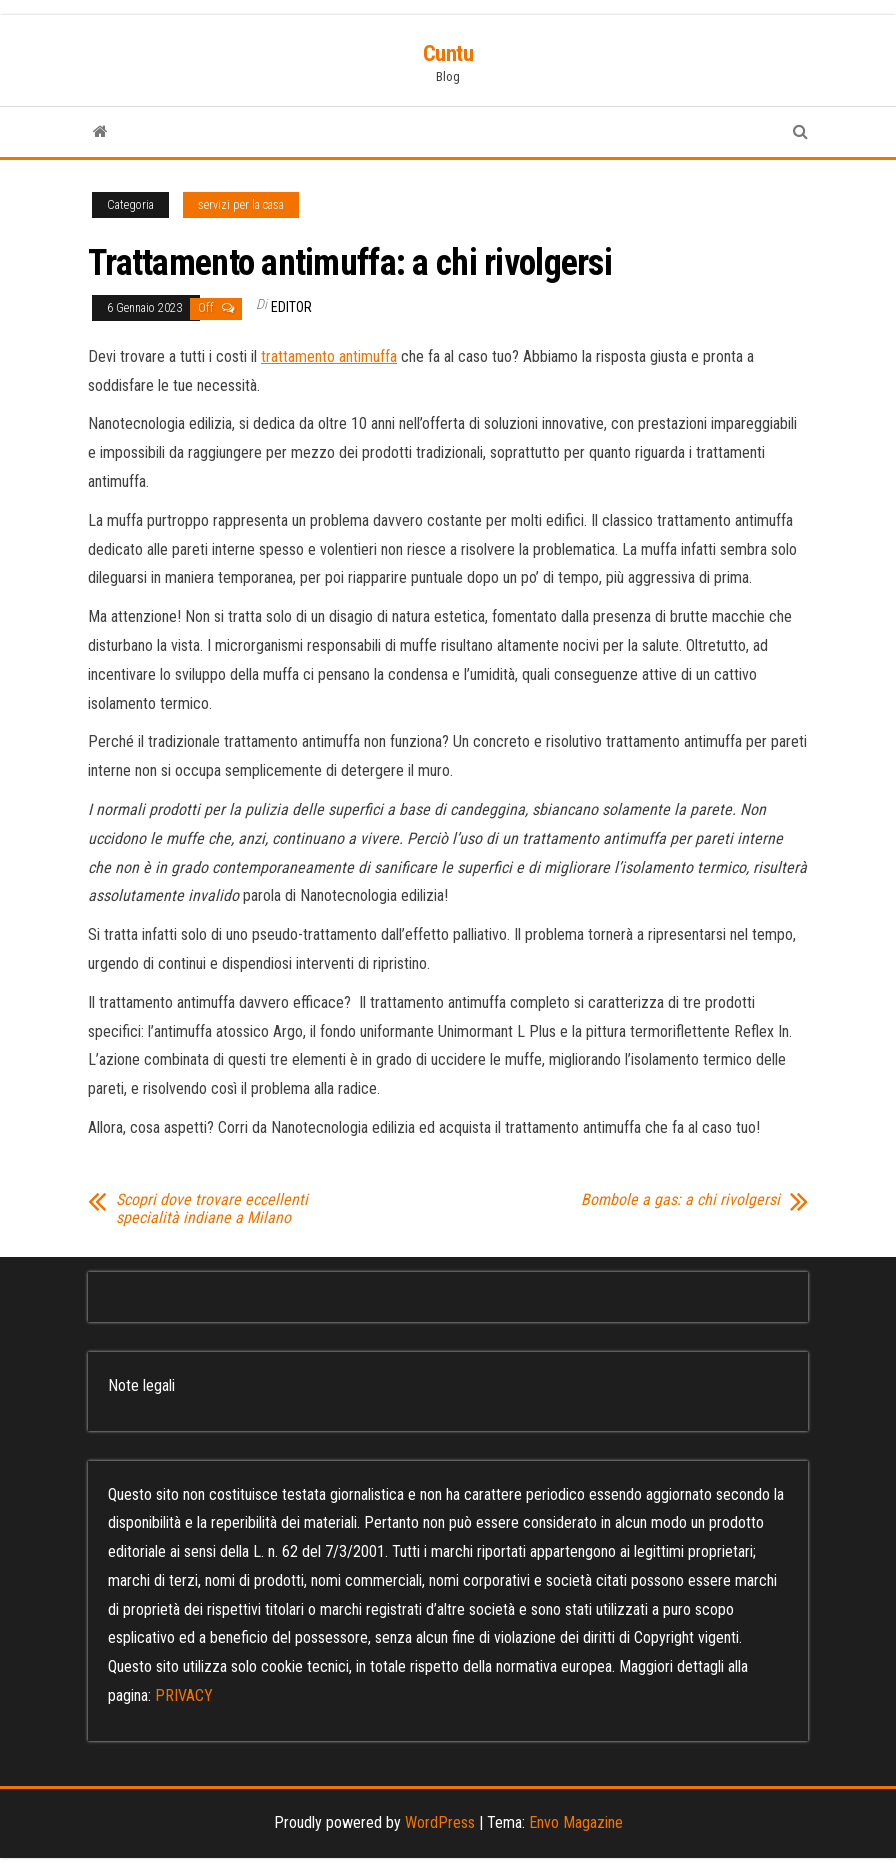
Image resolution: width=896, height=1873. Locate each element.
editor (291, 307)
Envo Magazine (576, 1822)
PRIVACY (184, 1695)
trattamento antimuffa (329, 356)
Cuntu (448, 53)
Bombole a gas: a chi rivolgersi (680, 1200)
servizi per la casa (241, 205)
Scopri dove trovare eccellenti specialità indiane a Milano (212, 1209)
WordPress (440, 1822)
